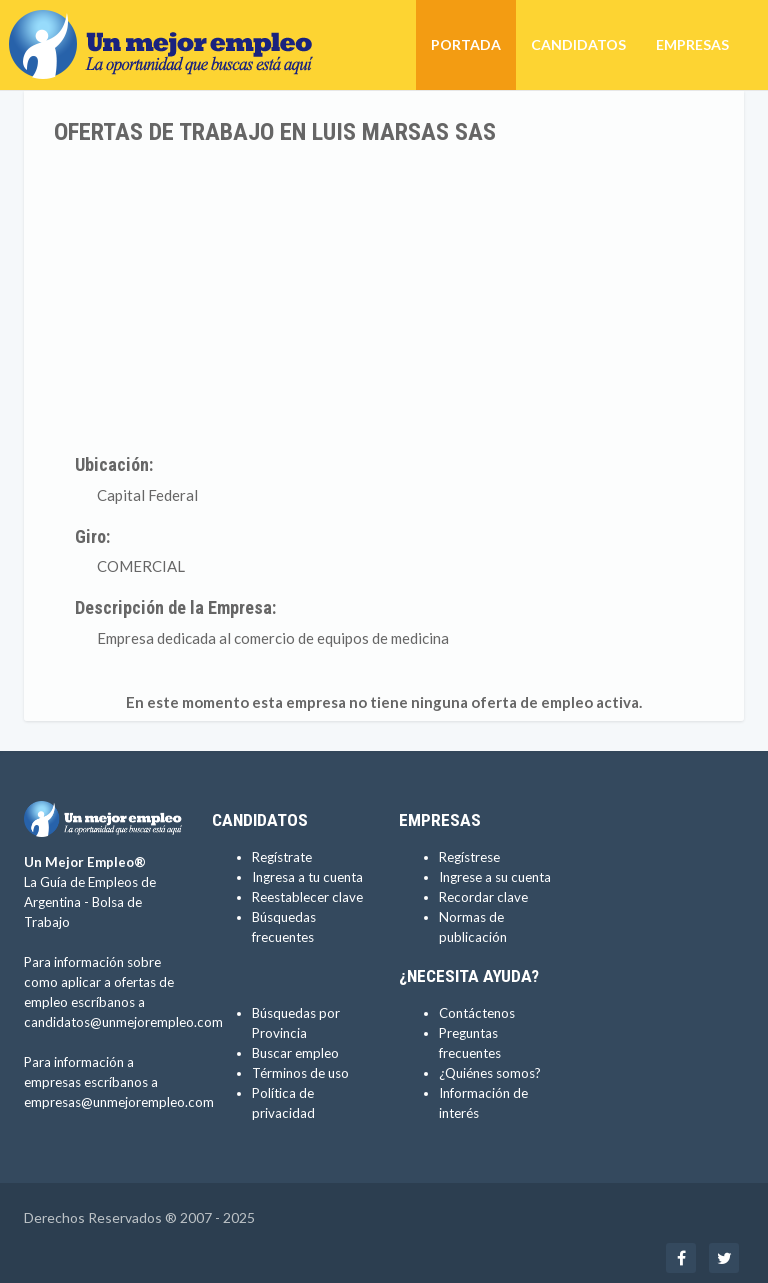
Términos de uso (300, 1073)
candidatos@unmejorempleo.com (123, 1022)
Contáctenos (477, 1013)
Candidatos (578, 44)
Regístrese (469, 857)
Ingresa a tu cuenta (307, 877)
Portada (466, 44)
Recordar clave (483, 897)
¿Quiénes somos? (490, 1073)
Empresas (692, 44)
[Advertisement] (384, 295)
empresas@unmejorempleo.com (119, 1102)
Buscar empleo (295, 1053)
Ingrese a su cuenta (495, 877)
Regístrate (282, 857)
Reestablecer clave (307, 897)
